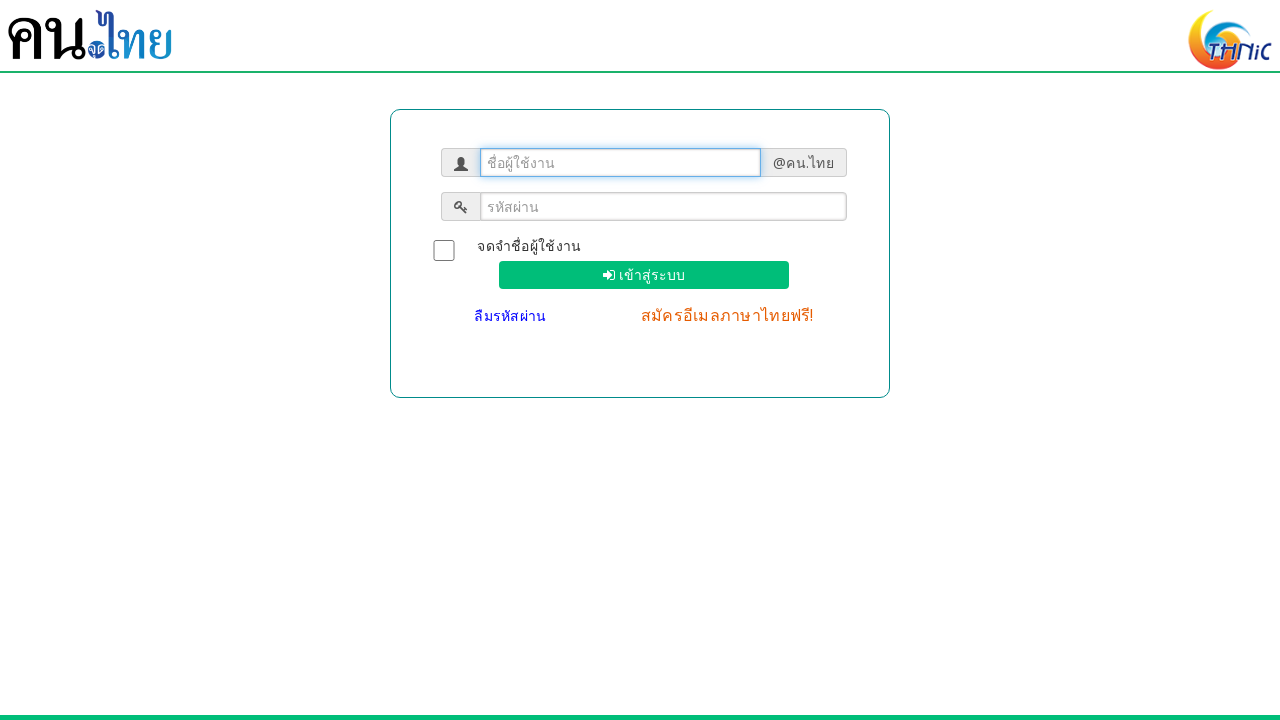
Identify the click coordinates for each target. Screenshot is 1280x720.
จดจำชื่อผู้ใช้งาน (529, 245)
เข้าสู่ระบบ (650, 275)
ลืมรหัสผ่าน (512, 315)
